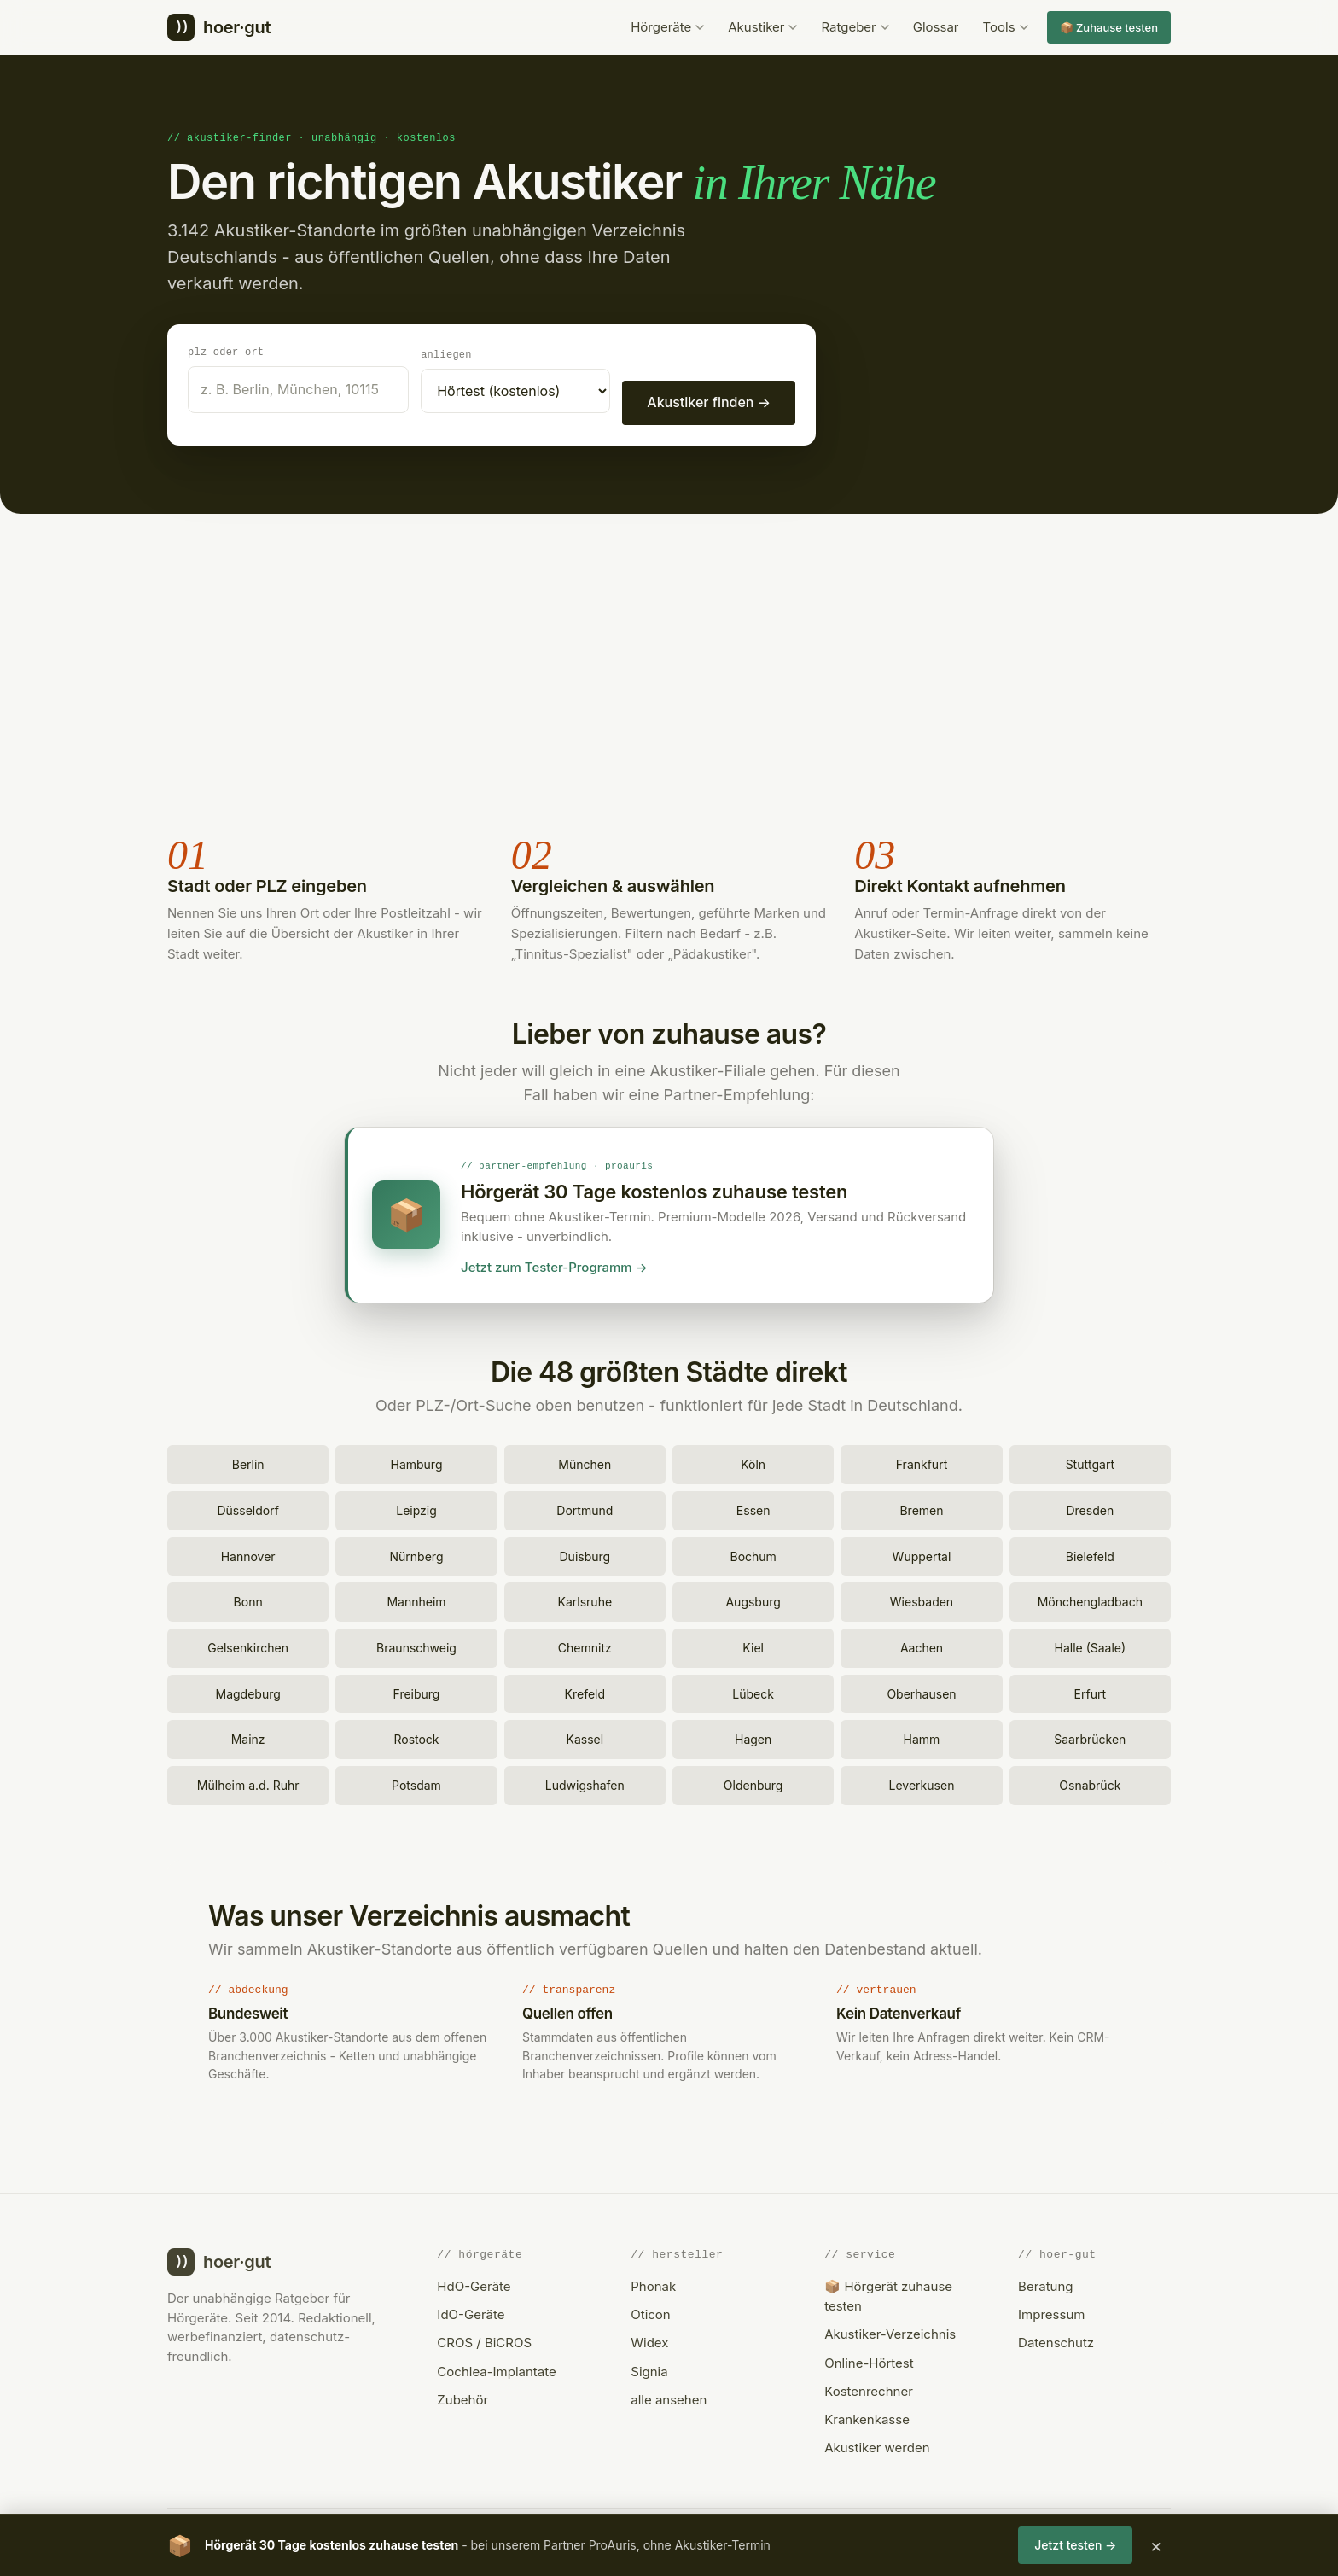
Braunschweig (416, 1645)
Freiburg (416, 1691)
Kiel (753, 1645)
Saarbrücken (1090, 1736)
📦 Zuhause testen (1109, 27)
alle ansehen (669, 2397)
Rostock (416, 1736)
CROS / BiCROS (484, 2340)
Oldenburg (753, 1782)
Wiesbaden (921, 1599)
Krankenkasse (867, 2417)
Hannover (248, 1554)
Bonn (248, 1599)
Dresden (1090, 1508)
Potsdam (416, 1782)
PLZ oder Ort (226, 351)
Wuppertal (922, 1554)
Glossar (936, 27)
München (584, 1461)
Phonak (653, 2284)
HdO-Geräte (473, 2284)
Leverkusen (922, 1782)
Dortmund (584, 1508)
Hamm (922, 1736)
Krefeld (585, 1691)
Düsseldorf (247, 1508)
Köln (753, 1461)
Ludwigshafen (585, 1782)
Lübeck (753, 1691)
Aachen (921, 1645)
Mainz (248, 1736)
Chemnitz (585, 1645)
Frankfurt (921, 1461)
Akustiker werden (876, 2445)
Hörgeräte (667, 27)
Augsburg (752, 1599)
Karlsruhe (585, 1599)
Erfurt (1090, 1691)
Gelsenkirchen (247, 1645)
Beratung (1045, 2284)
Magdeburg (248, 1691)
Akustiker (762, 27)
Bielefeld (1090, 1554)
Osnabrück (1089, 1782)
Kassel (585, 1736)
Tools (1005, 27)
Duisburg (585, 1554)
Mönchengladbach (1090, 1599)
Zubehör (462, 2397)
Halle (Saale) (1090, 1645)
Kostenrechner (868, 2389)
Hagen (753, 1736)
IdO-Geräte (470, 2312)
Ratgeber (854, 27)
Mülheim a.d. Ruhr (248, 1782)
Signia (649, 2369)
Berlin (248, 1461)
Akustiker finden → (709, 401)
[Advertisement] (669, 673)
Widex (649, 2340)
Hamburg (416, 1461)
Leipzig (416, 1508)
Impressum (1051, 2312)
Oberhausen (921, 1691)
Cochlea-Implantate (496, 2369)
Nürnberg (417, 1554)
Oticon (650, 2312)
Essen (753, 1508)
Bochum (753, 1554)
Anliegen (446, 354)
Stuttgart (1090, 1461)
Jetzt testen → (1075, 2545)
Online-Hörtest (868, 2360)
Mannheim (416, 1599)
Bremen (921, 1508)
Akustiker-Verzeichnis (890, 2331)
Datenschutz (1056, 2340)
